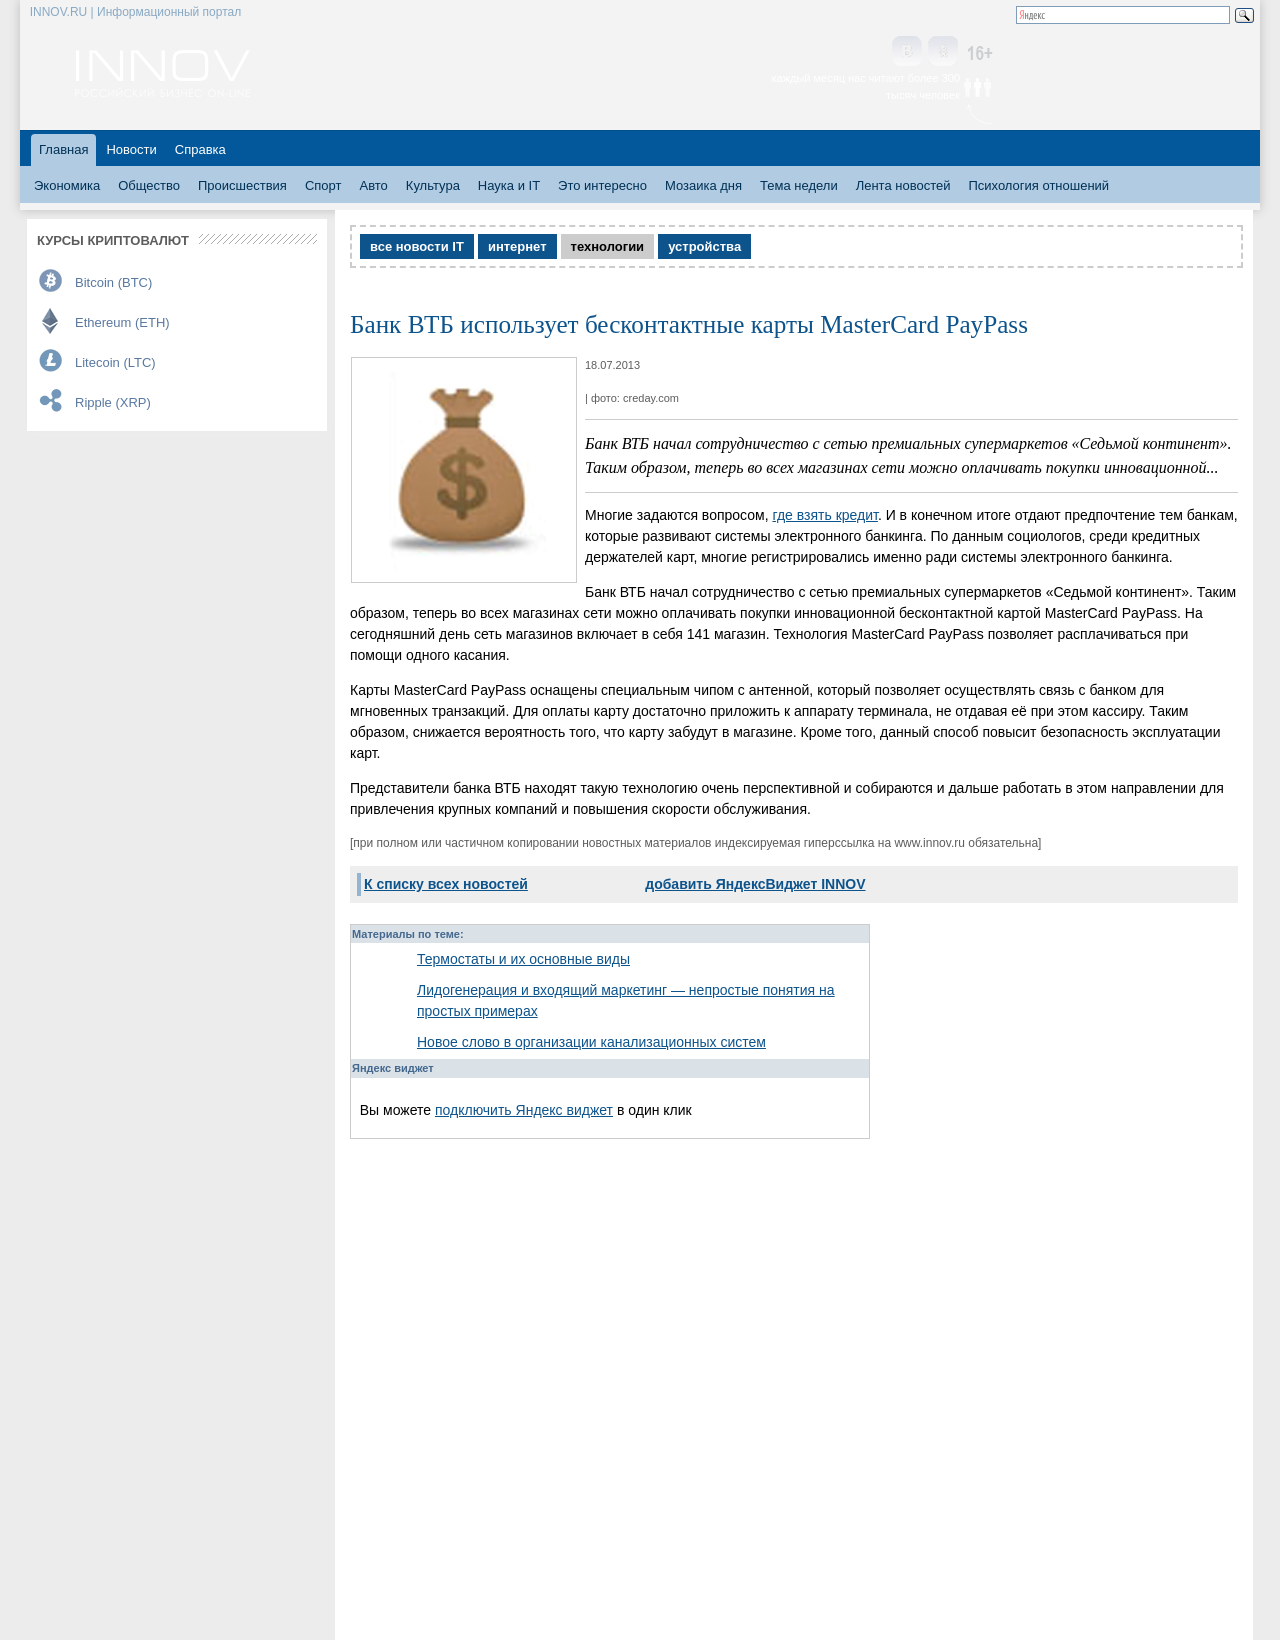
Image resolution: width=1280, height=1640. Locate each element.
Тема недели (799, 185)
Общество (149, 185)
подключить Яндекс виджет (524, 1110)
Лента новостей (903, 185)
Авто (373, 185)
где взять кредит (824, 515)
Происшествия (242, 185)
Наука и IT (509, 185)
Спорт (323, 185)
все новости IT (417, 246)
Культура (433, 185)
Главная (63, 149)
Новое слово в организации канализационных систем (591, 1042)
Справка (200, 149)
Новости (131, 149)
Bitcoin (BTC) (113, 282)
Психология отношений (1038, 185)
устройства (704, 246)
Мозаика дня (703, 185)
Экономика (67, 185)
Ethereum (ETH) (122, 322)
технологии (608, 246)
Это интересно (602, 185)
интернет (517, 246)
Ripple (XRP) (113, 402)
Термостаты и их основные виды (523, 959)
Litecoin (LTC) (115, 362)
